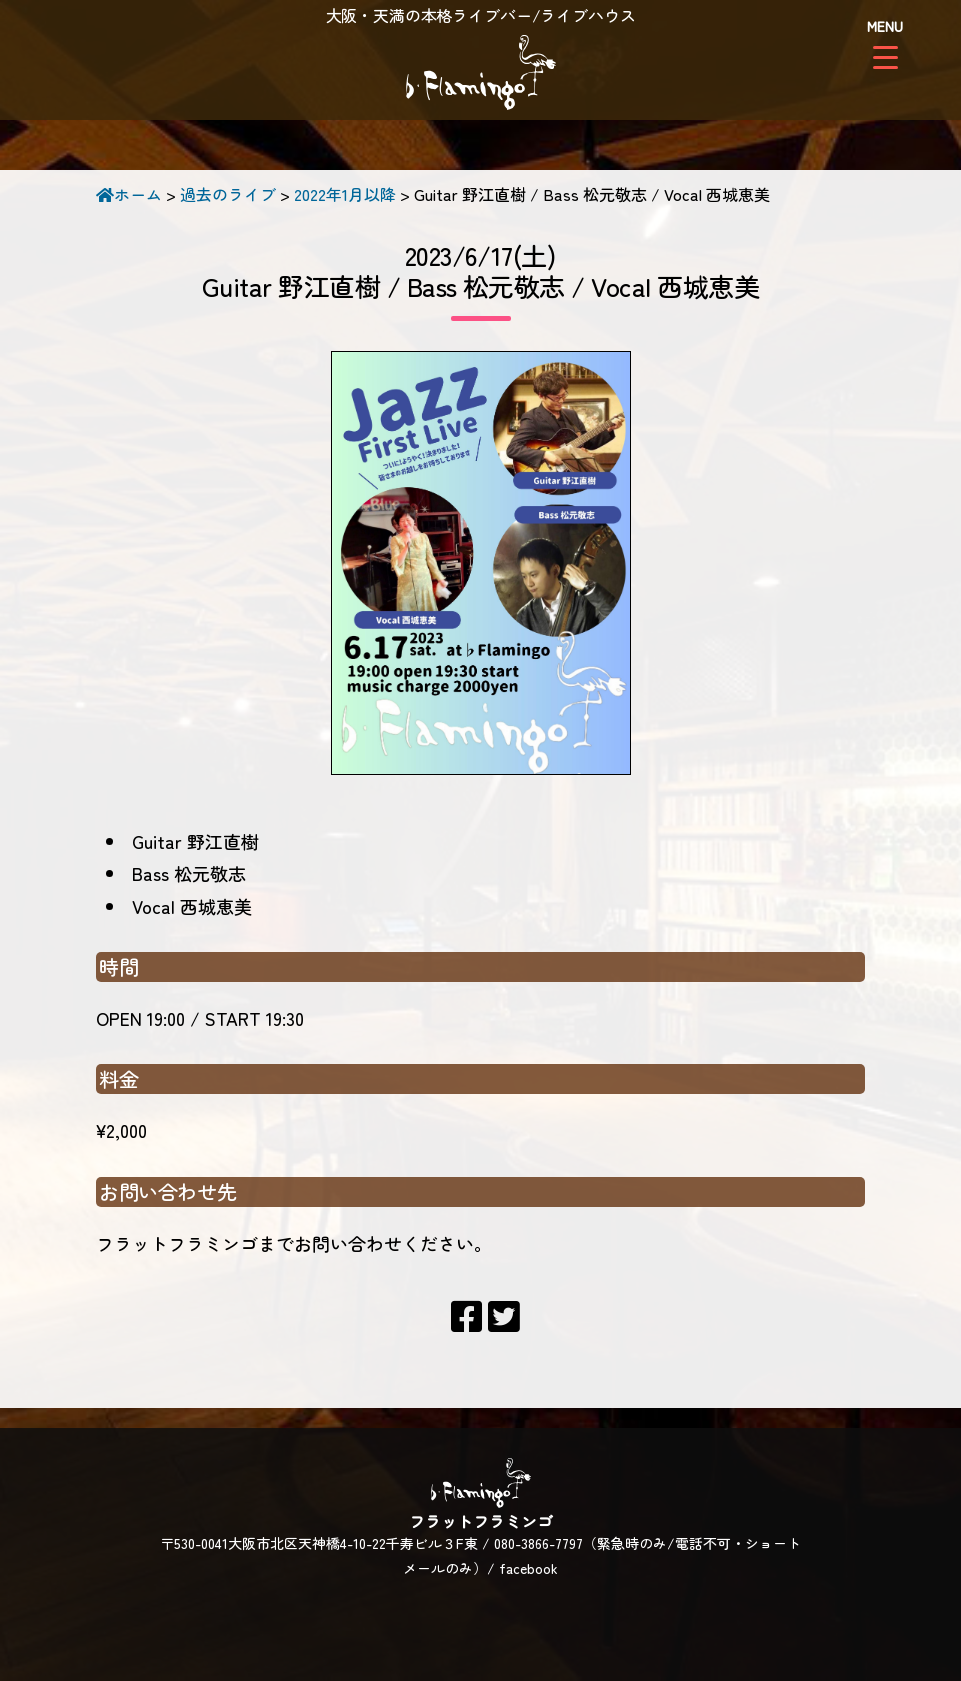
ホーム (129, 194)
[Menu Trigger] (885, 42)
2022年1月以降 (345, 194)
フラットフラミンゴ (481, 75)
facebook (528, 1568)
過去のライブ (228, 194)
